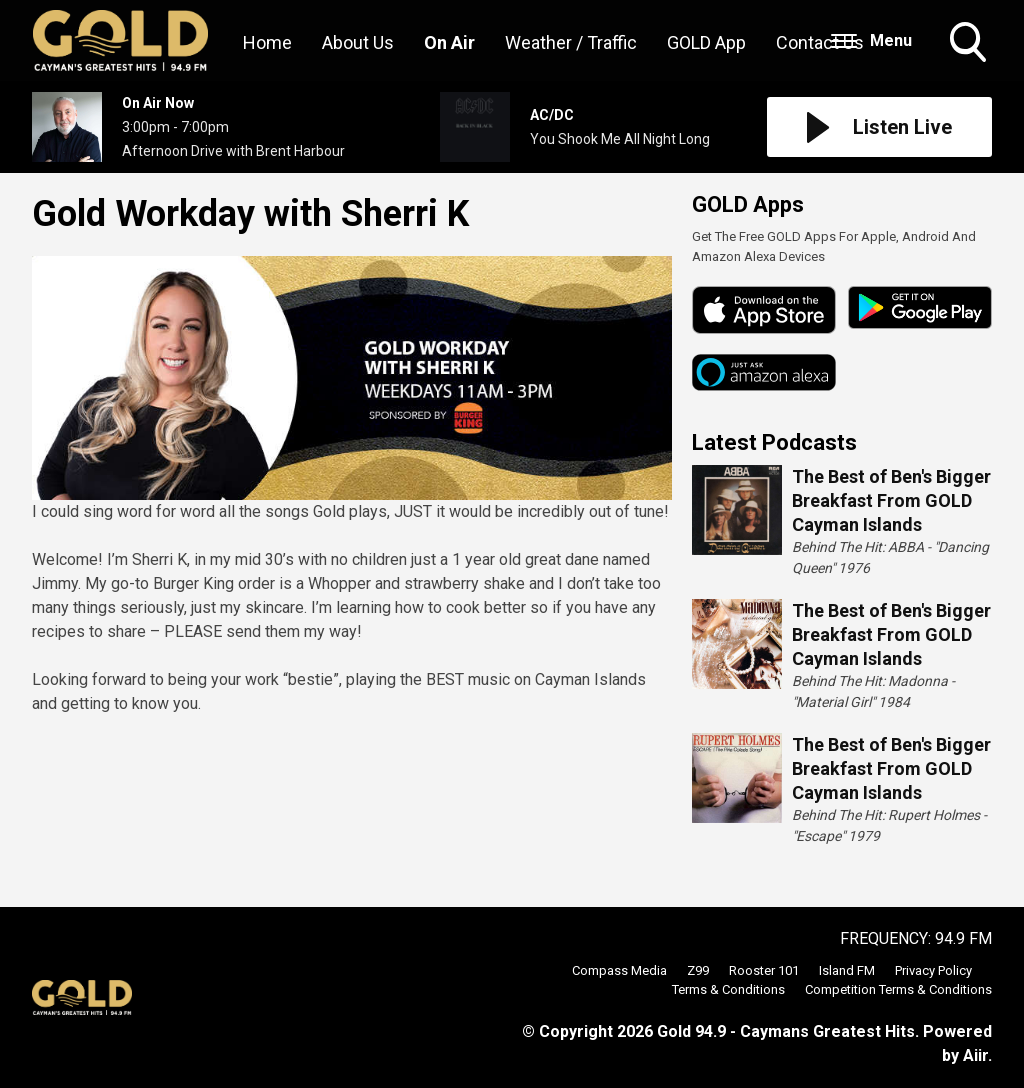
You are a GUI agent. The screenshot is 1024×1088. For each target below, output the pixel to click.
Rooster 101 (764, 970)
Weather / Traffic (571, 42)
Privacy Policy (933, 970)
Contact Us (820, 42)
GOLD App (706, 42)
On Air (449, 42)
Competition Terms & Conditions (898, 989)
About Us (358, 42)
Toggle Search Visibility (970, 44)
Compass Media (619, 970)
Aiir (975, 1055)
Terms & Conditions (728, 989)
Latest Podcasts (774, 442)
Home (267, 42)
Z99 (698, 970)
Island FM (847, 970)
